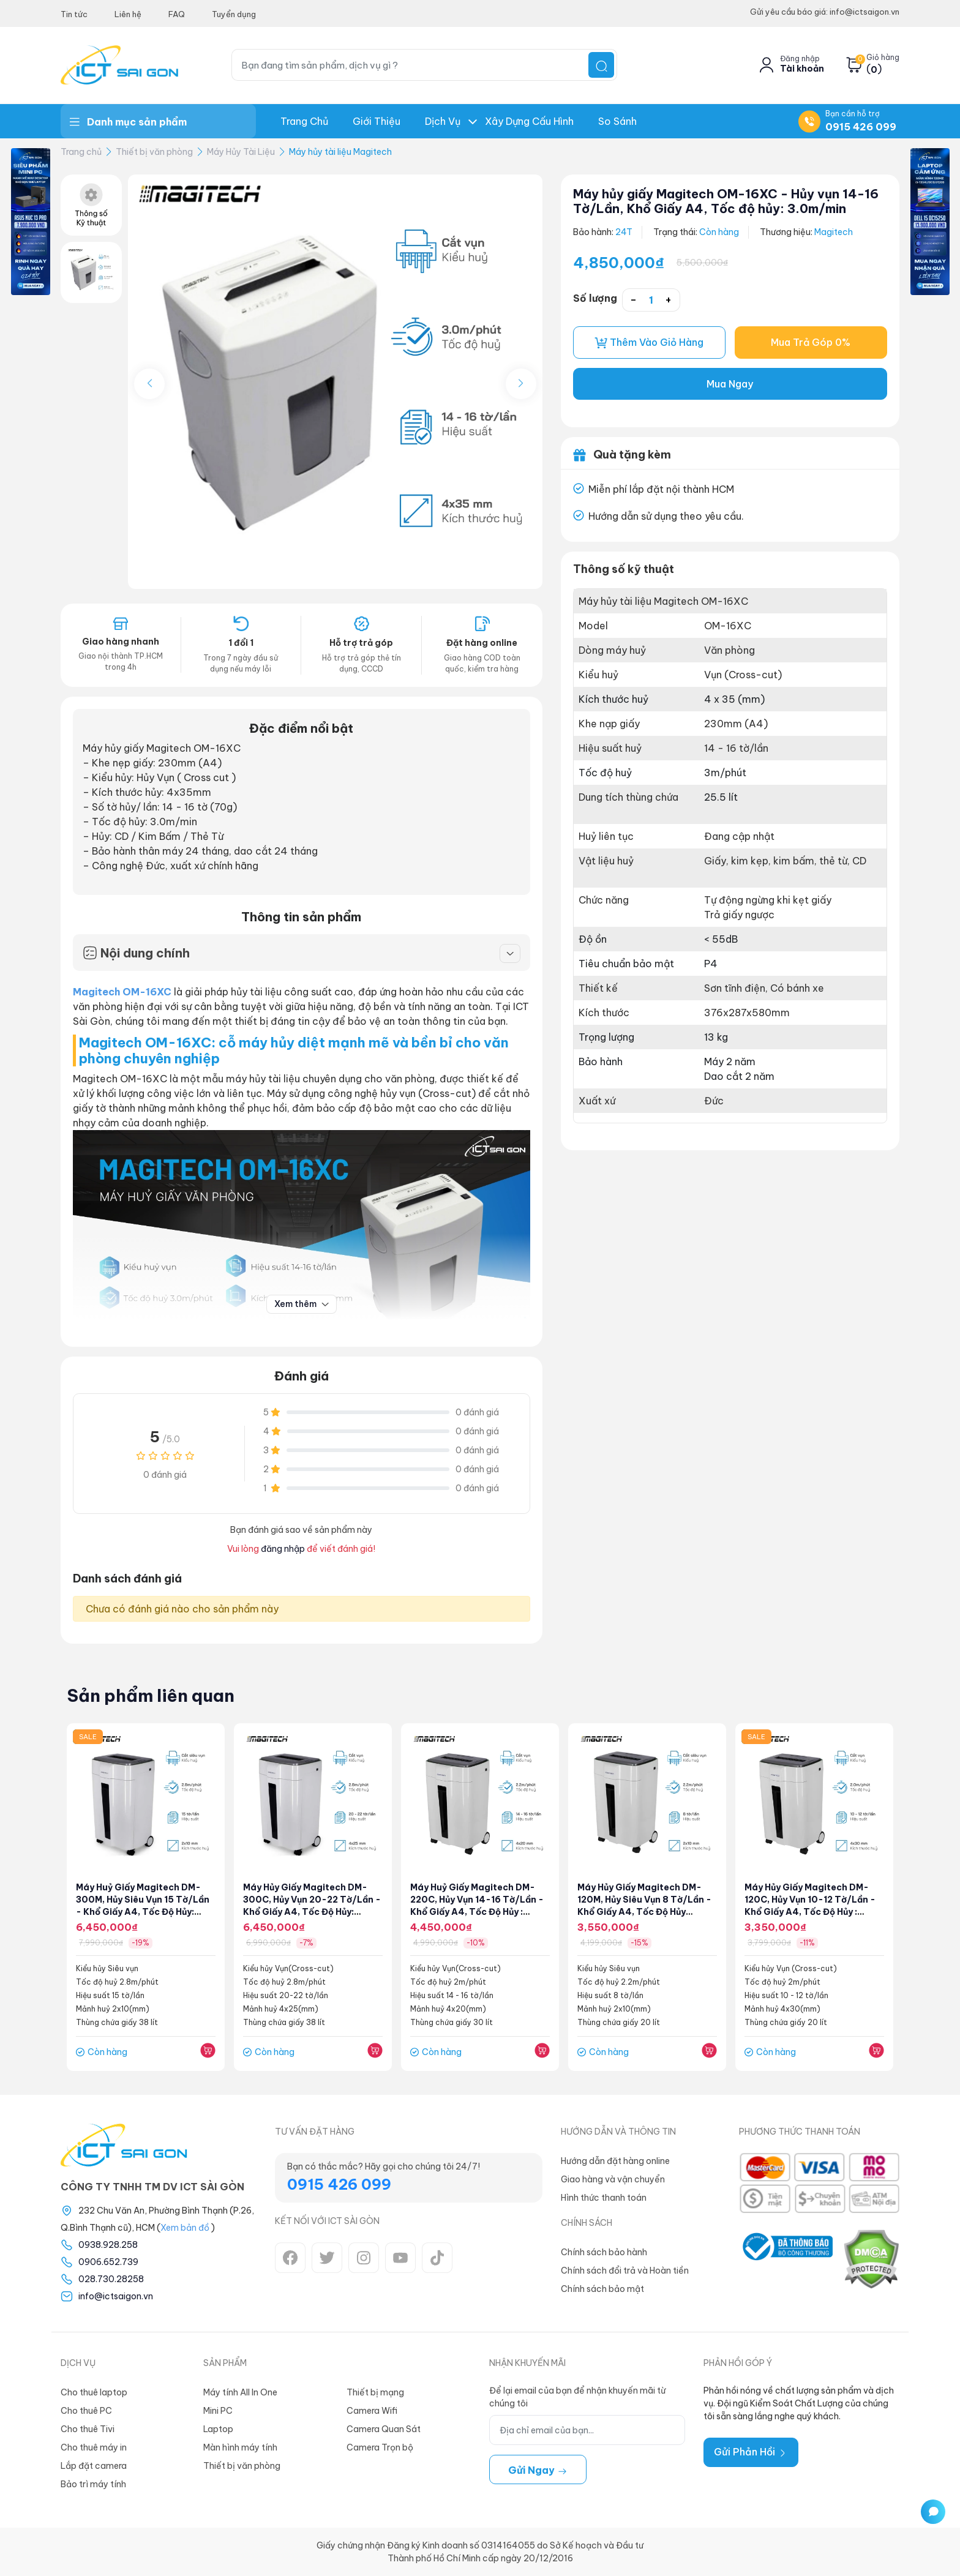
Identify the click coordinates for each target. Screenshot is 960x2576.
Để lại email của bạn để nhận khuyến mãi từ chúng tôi (577, 2397)
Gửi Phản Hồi (751, 2452)
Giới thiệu (376, 121)
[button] (521, 384)
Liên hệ (127, 14)
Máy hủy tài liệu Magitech (340, 151)
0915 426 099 (860, 127)
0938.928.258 (108, 2244)
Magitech (833, 232)
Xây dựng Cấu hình (529, 121)
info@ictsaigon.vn (115, 2296)
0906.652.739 (108, 2261)
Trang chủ (304, 121)
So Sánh (617, 121)
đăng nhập (283, 1548)
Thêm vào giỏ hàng (649, 342)
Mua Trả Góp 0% (811, 343)
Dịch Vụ (442, 121)
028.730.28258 (111, 2279)
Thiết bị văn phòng (154, 151)
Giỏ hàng (882, 57)
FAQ (176, 14)
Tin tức (74, 14)
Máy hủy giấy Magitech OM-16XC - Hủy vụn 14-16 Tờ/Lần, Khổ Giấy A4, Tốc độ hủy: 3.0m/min (726, 201)
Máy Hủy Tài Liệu (241, 151)
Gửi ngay (538, 2470)
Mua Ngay (730, 384)
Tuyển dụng (234, 14)
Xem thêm (301, 1303)
